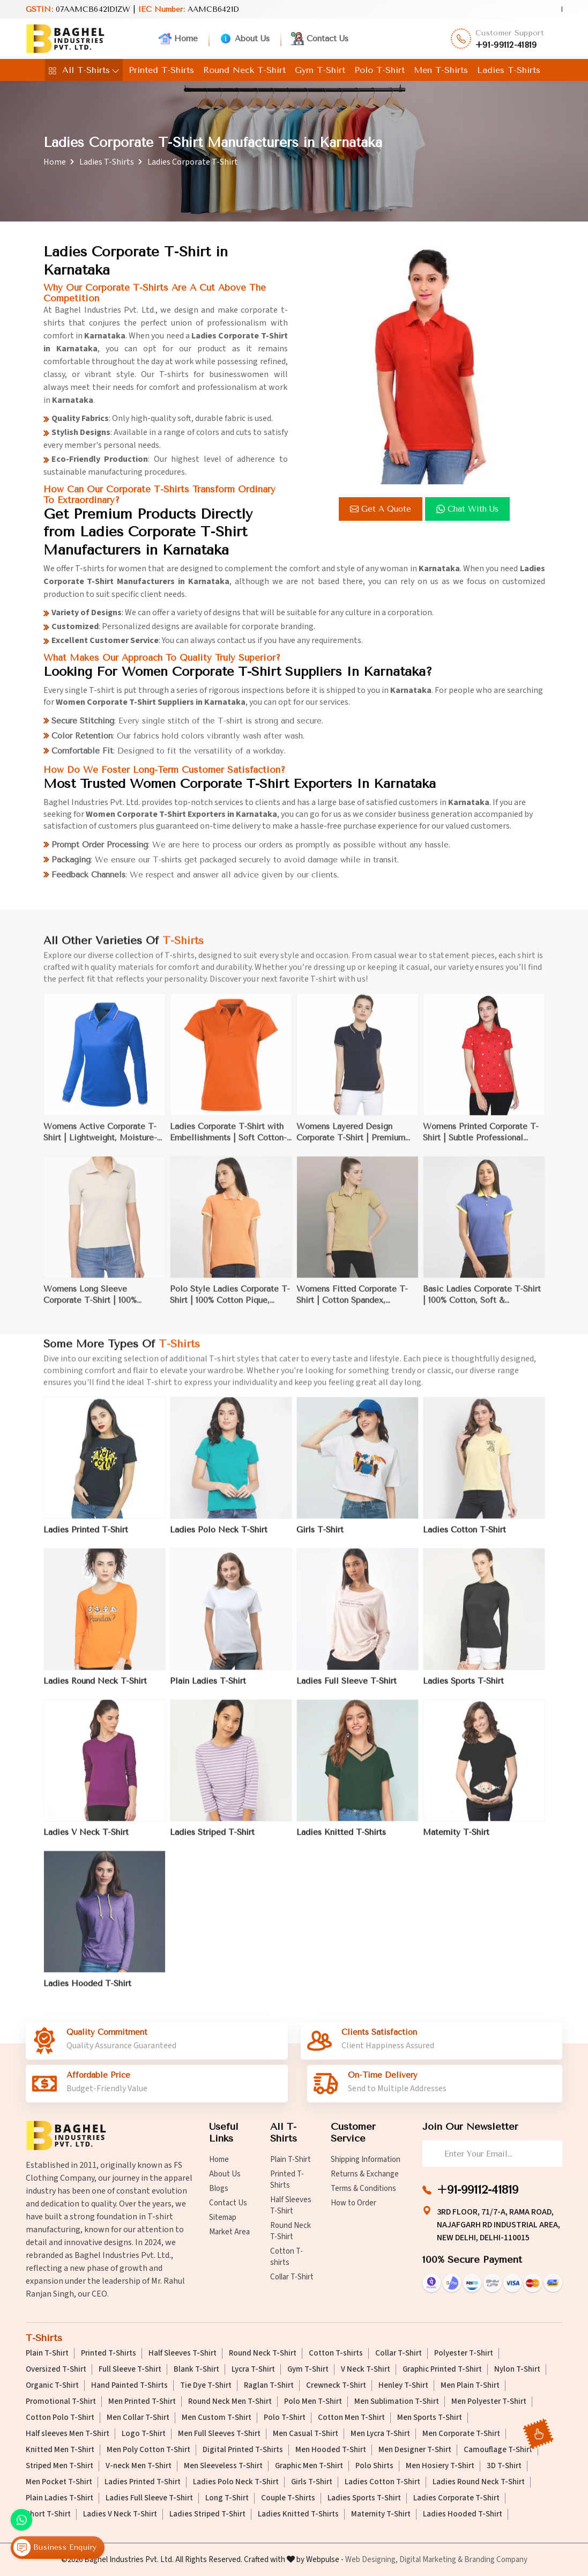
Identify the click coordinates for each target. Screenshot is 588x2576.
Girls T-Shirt (311, 2482)
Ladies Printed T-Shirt (143, 2482)
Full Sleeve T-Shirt (130, 2369)
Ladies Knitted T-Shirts (298, 2514)
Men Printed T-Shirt (142, 2401)
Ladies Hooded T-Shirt (462, 2514)
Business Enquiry (54, 2547)
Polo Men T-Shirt (313, 2401)
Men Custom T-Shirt (216, 2417)
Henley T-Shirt (403, 2385)
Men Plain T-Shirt (470, 2385)
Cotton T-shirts (286, 2257)
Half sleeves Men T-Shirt (67, 2434)
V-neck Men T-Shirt (139, 2466)
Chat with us (469, 509)
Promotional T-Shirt (61, 2401)
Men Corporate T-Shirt (461, 2434)
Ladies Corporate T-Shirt (456, 2498)
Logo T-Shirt (144, 2434)
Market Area (229, 2232)
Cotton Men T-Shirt (351, 2417)
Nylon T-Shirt (517, 2369)
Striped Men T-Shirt (59, 2466)
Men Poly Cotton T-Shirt (148, 2450)
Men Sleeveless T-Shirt (223, 2466)
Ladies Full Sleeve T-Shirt (149, 2498)
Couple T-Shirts (288, 2498)
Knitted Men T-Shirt (60, 2450)
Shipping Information (365, 2159)
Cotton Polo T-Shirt (60, 2417)
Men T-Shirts (441, 70)
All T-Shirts (84, 70)
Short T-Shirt (48, 2514)
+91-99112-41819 (506, 45)
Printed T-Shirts (161, 70)
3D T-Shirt (504, 2466)
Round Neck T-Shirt (244, 70)
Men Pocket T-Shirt (59, 2482)
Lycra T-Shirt (253, 2369)
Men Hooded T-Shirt (330, 2450)
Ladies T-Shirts (508, 70)
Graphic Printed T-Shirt (442, 2369)
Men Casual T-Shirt (305, 2434)
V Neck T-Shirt (365, 2369)
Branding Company (495, 2559)
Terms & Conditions (363, 2188)
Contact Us (319, 38)
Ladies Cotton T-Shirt (382, 2482)
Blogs (218, 2188)
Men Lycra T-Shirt (380, 2434)
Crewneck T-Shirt (336, 2385)
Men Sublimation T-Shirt (396, 2401)
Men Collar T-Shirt (138, 2417)
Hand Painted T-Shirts (129, 2385)
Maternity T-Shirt (381, 2514)
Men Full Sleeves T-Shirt (219, 2434)
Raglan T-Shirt (269, 2385)
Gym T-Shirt (320, 70)
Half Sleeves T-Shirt (290, 2205)
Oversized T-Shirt (56, 2369)
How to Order (353, 2203)
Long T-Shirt (227, 2498)
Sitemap (222, 2217)
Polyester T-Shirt (463, 2353)
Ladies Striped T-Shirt (207, 2514)
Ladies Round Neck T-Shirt (479, 2482)
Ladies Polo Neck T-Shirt (236, 2482)
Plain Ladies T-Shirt (59, 2498)
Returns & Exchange (365, 2174)
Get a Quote (382, 509)
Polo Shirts (374, 2466)
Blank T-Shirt (196, 2369)
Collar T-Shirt (292, 2277)
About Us (244, 38)
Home (178, 38)
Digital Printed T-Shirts (243, 2450)
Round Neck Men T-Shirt (230, 2401)
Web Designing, (371, 2559)
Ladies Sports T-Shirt (364, 2498)
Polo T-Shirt (379, 70)
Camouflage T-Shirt (498, 2450)
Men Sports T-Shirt (429, 2417)
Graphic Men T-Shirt (309, 2466)
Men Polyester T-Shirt (488, 2401)
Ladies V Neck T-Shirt (120, 2514)
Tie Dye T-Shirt (206, 2385)
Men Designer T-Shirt (414, 2450)
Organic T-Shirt (52, 2385)
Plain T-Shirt (290, 2159)
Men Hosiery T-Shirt (440, 2466)
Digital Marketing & (431, 2559)
